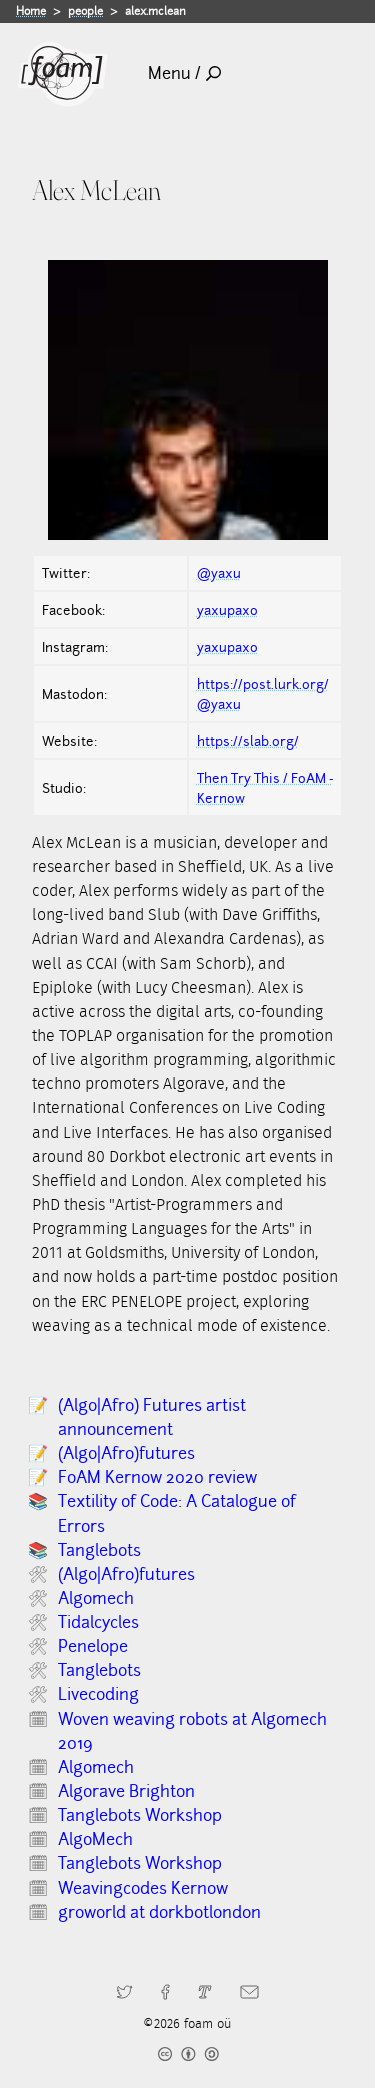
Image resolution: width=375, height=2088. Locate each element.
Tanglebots (99, 1550)
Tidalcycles (98, 1622)
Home (31, 11)
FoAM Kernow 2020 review (157, 1477)
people (85, 11)
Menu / (184, 73)
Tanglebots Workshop (140, 1815)
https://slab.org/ (248, 741)
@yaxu (219, 573)
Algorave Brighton (126, 1791)
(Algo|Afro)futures (126, 1453)
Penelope (93, 1646)
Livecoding (98, 1694)
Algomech (96, 1598)
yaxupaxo (227, 610)
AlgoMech (95, 1839)
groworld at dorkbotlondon (159, 1912)
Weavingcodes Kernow (143, 1888)
